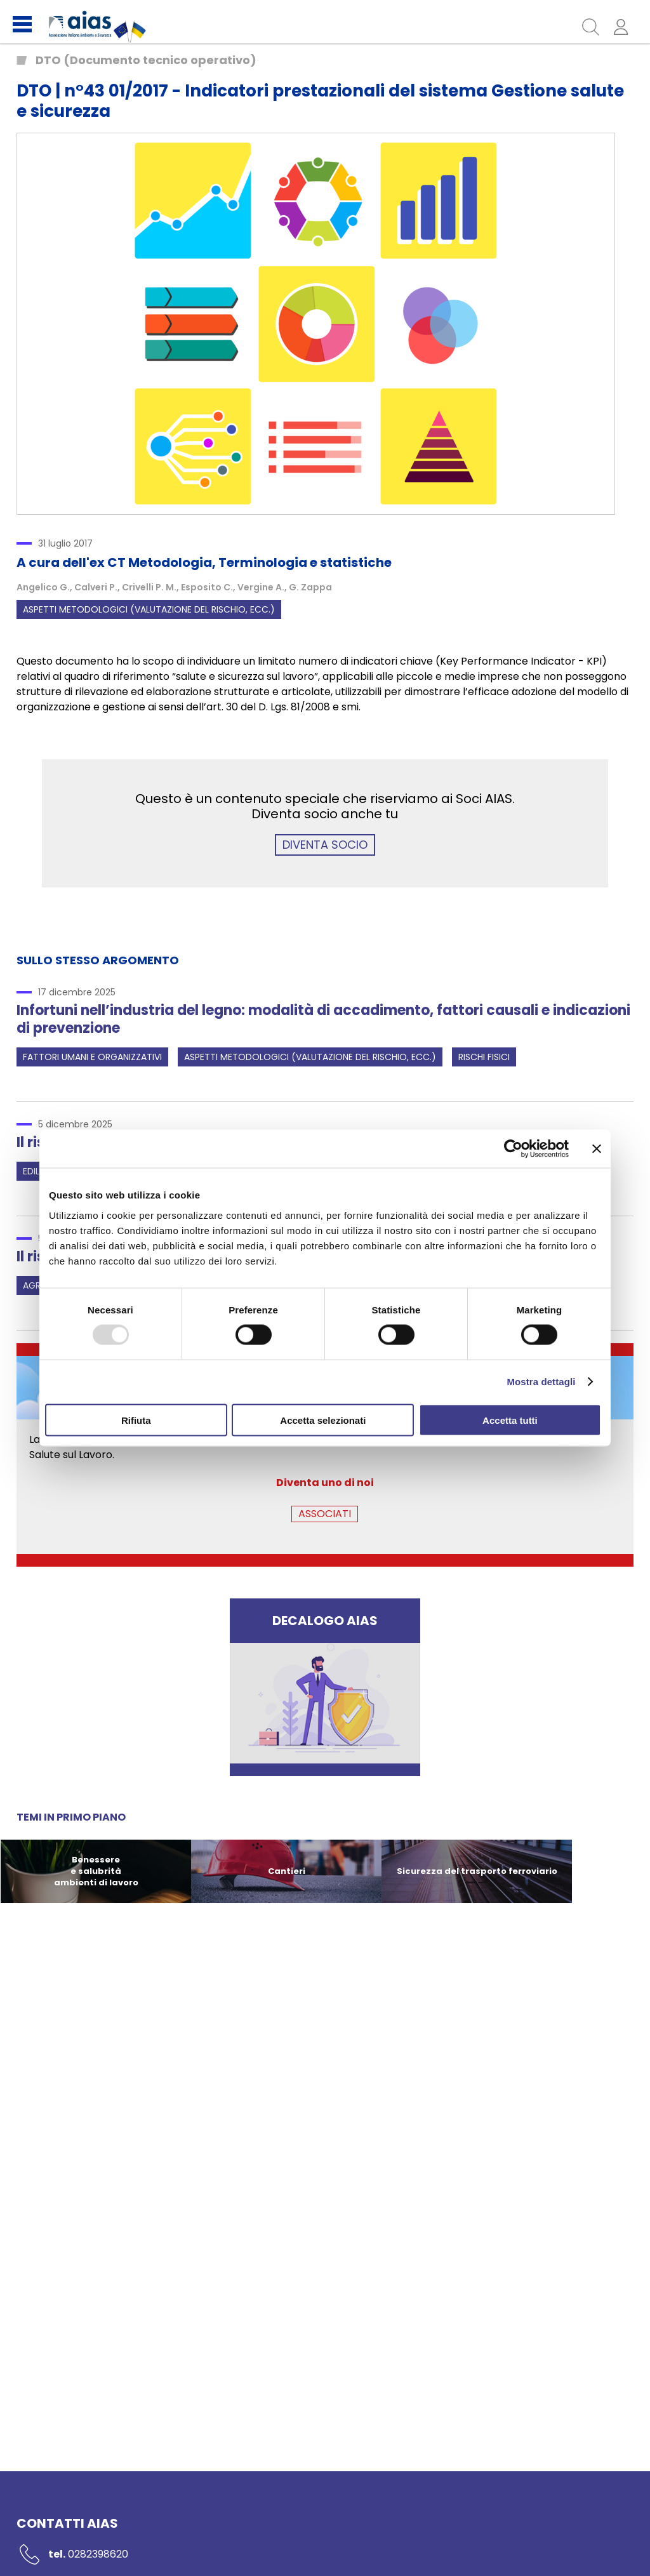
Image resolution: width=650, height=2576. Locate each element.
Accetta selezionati (323, 1419)
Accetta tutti (510, 1419)
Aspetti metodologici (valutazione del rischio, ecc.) (149, 609)
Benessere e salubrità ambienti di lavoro (96, 1871)
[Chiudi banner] (596, 1149)
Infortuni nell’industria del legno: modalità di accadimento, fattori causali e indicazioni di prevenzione (323, 1019)
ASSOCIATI (324, 1513)
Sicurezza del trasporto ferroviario (477, 1871)
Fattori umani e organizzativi (92, 1057)
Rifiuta (136, 1419)
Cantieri (286, 1871)
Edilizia (38, 1171)
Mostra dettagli (541, 1381)
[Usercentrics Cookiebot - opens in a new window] (513, 1149)
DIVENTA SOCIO (325, 845)
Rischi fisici (484, 1057)
